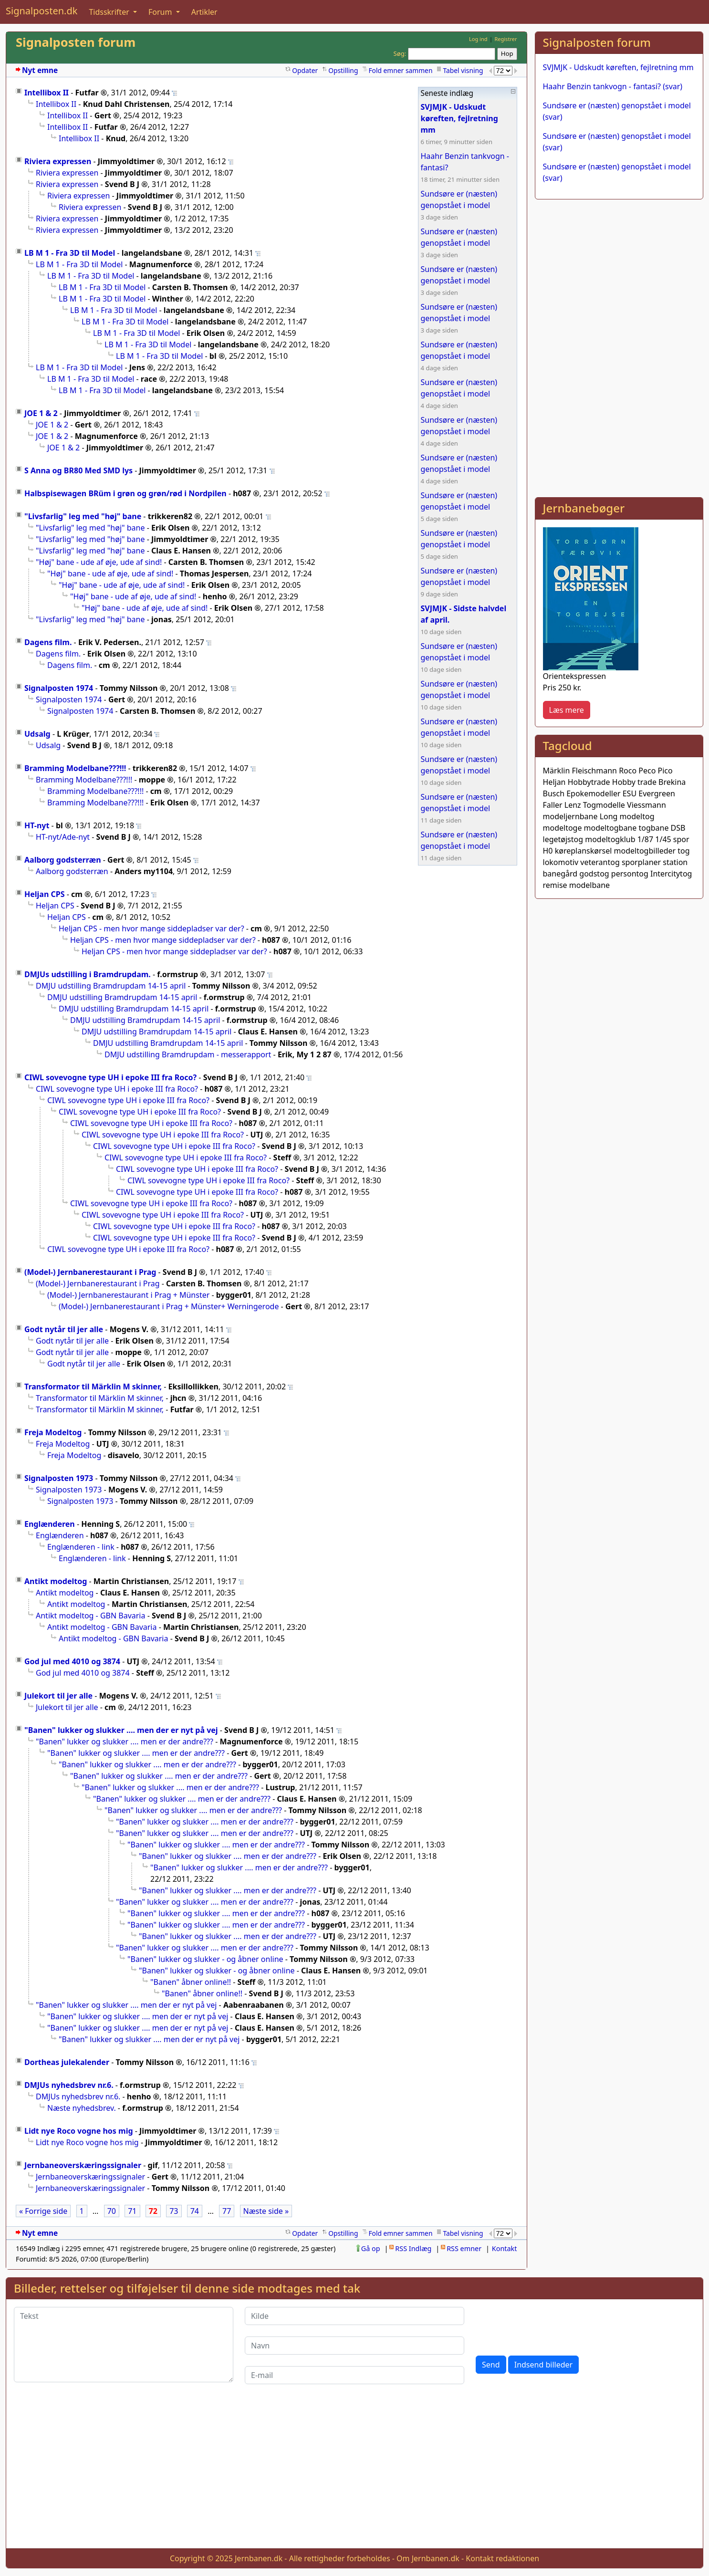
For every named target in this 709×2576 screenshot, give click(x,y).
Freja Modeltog (53, 1432)
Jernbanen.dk (258, 2558)
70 (111, 2211)
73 (173, 2211)
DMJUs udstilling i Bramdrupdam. (87, 974)
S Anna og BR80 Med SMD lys (78, 470)
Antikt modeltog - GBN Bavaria (90, 1615)
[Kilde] (354, 2316)
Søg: (400, 53)
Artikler (204, 12)
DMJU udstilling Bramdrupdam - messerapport (187, 1054)
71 (132, 2211)
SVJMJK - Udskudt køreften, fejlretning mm (618, 67)
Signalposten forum (76, 42)
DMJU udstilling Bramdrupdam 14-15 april (111, 985)
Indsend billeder (543, 2364)
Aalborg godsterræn (62, 860)
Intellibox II (46, 92)
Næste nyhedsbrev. (81, 2108)
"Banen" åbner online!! (190, 1982)
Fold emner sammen (400, 70)
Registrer (505, 38)
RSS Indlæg (413, 2248)
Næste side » (266, 2211)
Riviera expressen (57, 161)
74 (194, 2211)
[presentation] (548, 2325)
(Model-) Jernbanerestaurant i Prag (90, 1272)
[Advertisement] (619, 274)
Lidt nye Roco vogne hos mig (78, 2131)
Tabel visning (463, 70)
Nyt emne (40, 70)
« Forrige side (43, 2211)
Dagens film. (48, 642)
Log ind (478, 38)
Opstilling (343, 70)
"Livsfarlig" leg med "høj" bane (82, 516)
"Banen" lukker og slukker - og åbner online (205, 1959)
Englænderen (49, 1524)
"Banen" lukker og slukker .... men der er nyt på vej (121, 1730)
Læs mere (566, 710)
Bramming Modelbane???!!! (75, 768)
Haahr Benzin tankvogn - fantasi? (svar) (613, 86)
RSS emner (464, 2248)
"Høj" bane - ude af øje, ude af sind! (99, 562)
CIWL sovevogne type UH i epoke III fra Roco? (110, 1077)
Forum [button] (161, 12)
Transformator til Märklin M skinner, (93, 1386)
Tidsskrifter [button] (110, 12)
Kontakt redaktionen (502, 2558)
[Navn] (354, 2345)
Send (491, 2364)
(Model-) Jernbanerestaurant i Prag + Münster (128, 1295)
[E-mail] (354, 2375)
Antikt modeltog (55, 1581)
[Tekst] (123, 2344)
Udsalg (37, 734)
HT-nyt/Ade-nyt (63, 837)
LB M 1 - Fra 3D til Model (69, 253)
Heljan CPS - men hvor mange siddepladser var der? (151, 928)
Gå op (370, 2248)
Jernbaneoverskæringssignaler (82, 2165)
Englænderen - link (81, 1547)
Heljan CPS (44, 894)
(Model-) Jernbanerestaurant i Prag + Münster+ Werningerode (169, 1306)
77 (226, 2211)
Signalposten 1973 (58, 1478)
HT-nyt (36, 825)
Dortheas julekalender (66, 2062)
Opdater (305, 70)
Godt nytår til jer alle (63, 1329)
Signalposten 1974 (58, 688)
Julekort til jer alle (58, 1695)
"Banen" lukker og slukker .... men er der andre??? (124, 1741)
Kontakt (504, 2248)
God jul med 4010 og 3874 (72, 1661)
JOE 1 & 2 (41, 413)
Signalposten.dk (41, 10)
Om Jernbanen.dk (427, 2558)
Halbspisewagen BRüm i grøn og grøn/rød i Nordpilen (125, 493)
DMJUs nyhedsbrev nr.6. (69, 2085)
